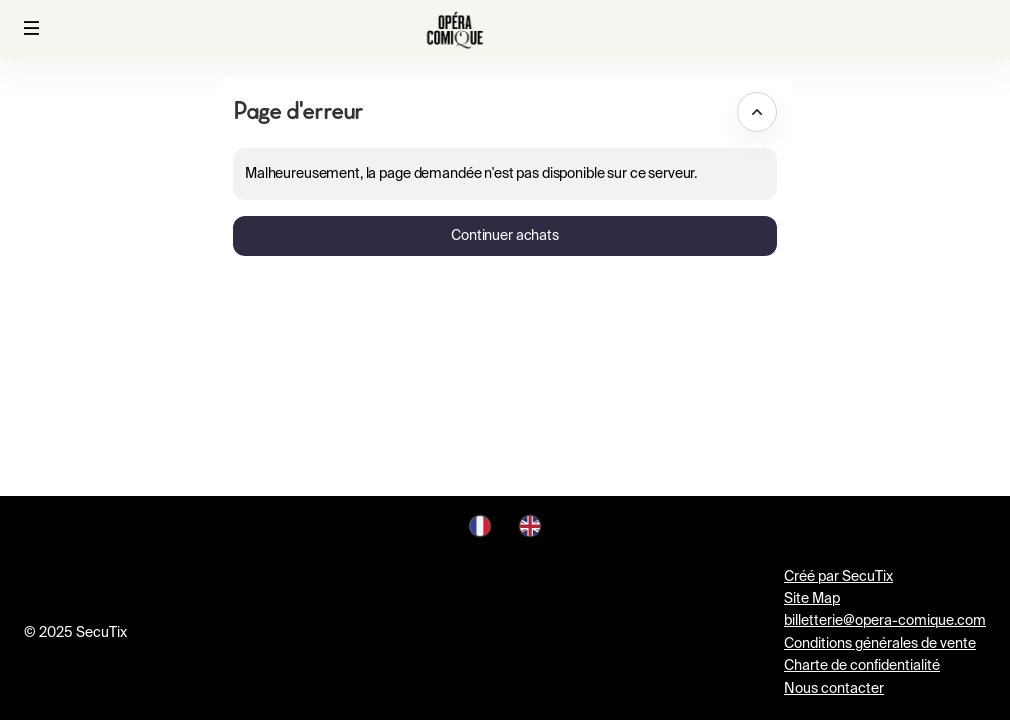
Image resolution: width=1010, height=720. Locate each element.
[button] (32, 28)
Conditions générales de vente (880, 644)
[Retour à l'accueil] (455, 30)
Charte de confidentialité (862, 666)
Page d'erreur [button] (298, 110)
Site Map (812, 599)
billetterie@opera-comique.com (885, 621)
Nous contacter (834, 689)
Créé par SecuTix (838, 577)
